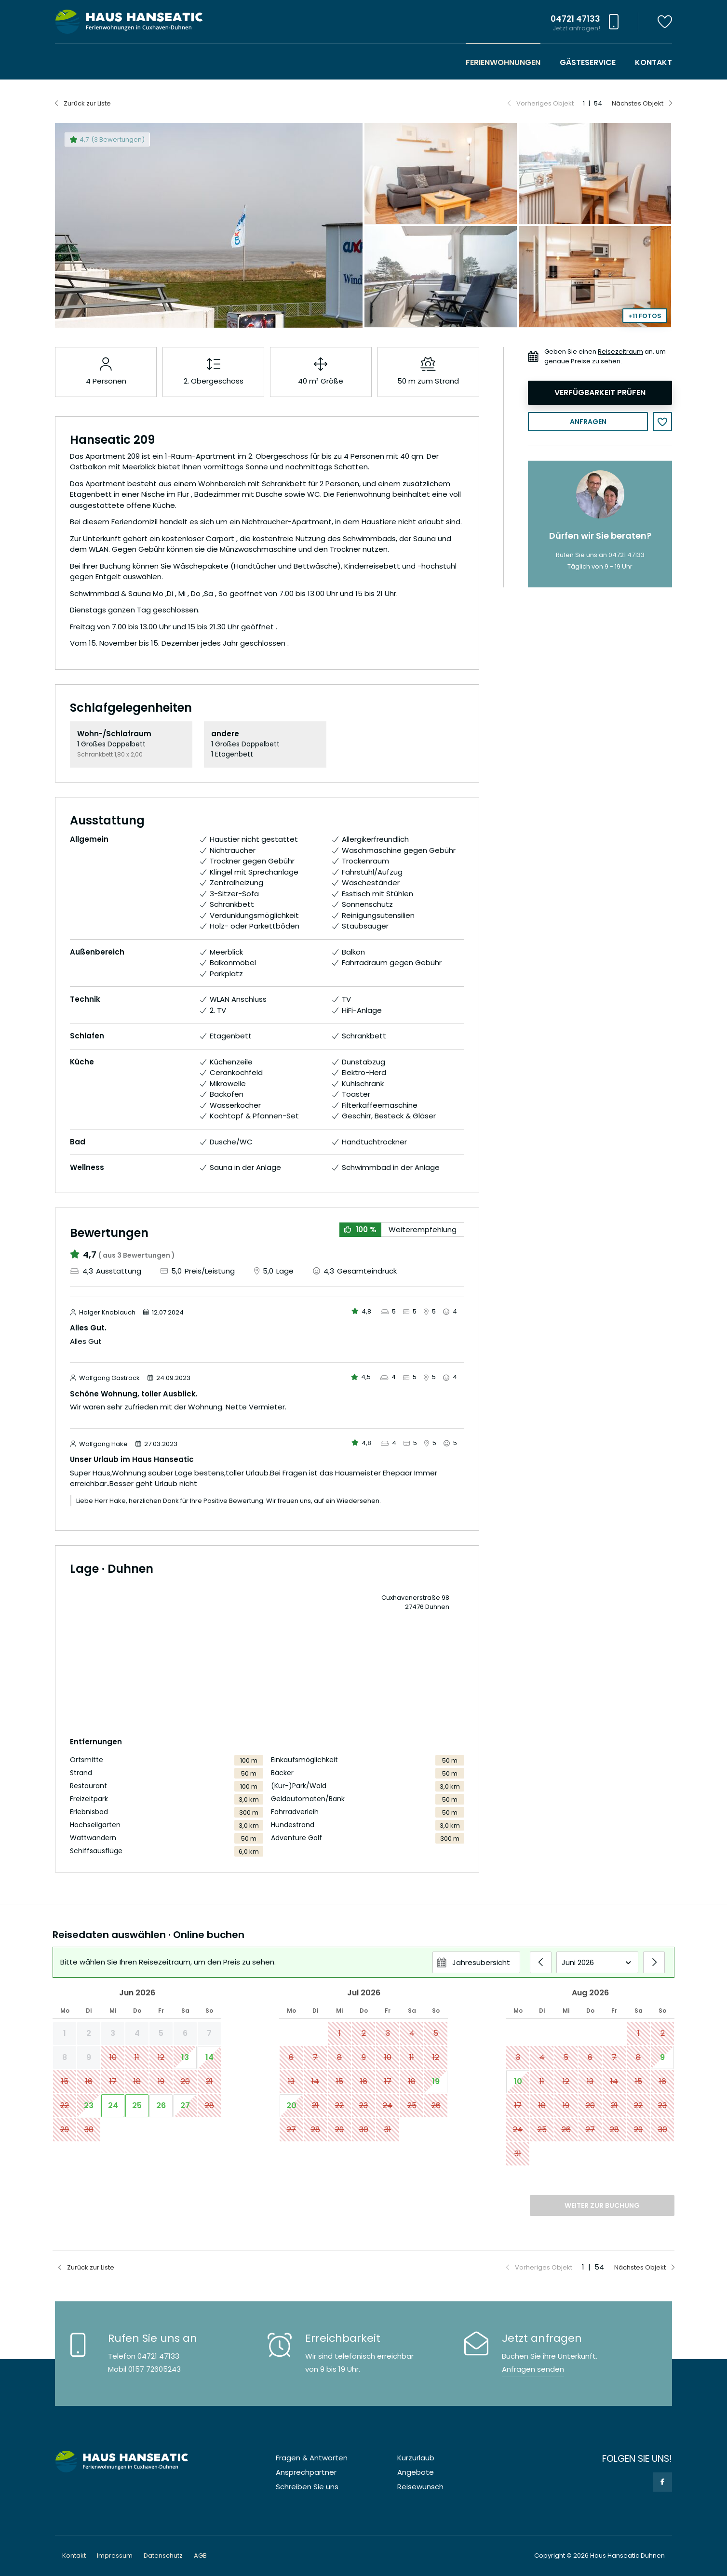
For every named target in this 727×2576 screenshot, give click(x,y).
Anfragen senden (533, 2369)
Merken (662, 421)
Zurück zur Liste (87, 103)
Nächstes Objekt (637, 103)
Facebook (662, 2482)
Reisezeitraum (620, 351)
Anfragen (588, 421)
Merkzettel (665, 21)
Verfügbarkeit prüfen (600, 392)
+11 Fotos (644, 315)
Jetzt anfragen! (576, 28)
